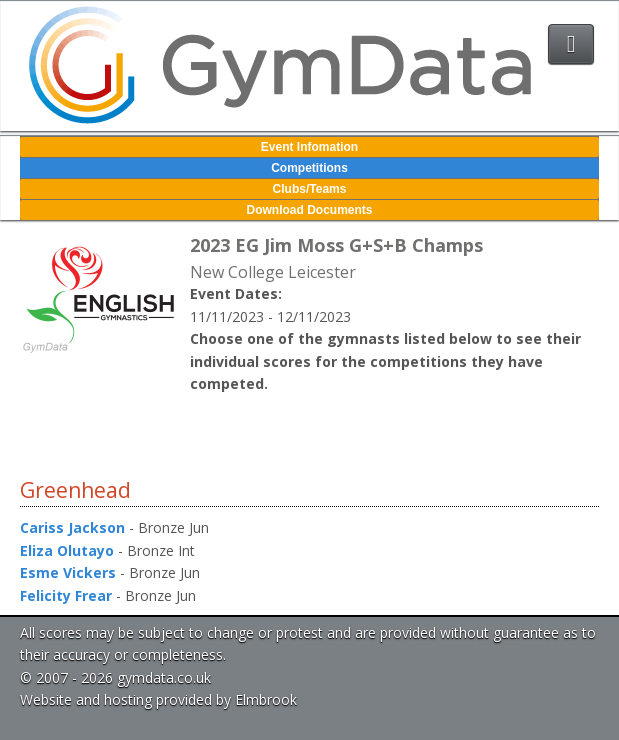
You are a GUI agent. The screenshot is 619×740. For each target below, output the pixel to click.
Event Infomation (309, 147)
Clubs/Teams (310, 189)
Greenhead (75, 490)
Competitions (309, 168)
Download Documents (309, 210)
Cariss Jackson (72, 527)
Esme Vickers (68, 572)
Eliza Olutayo (67, 550)
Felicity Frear (66, 595)
